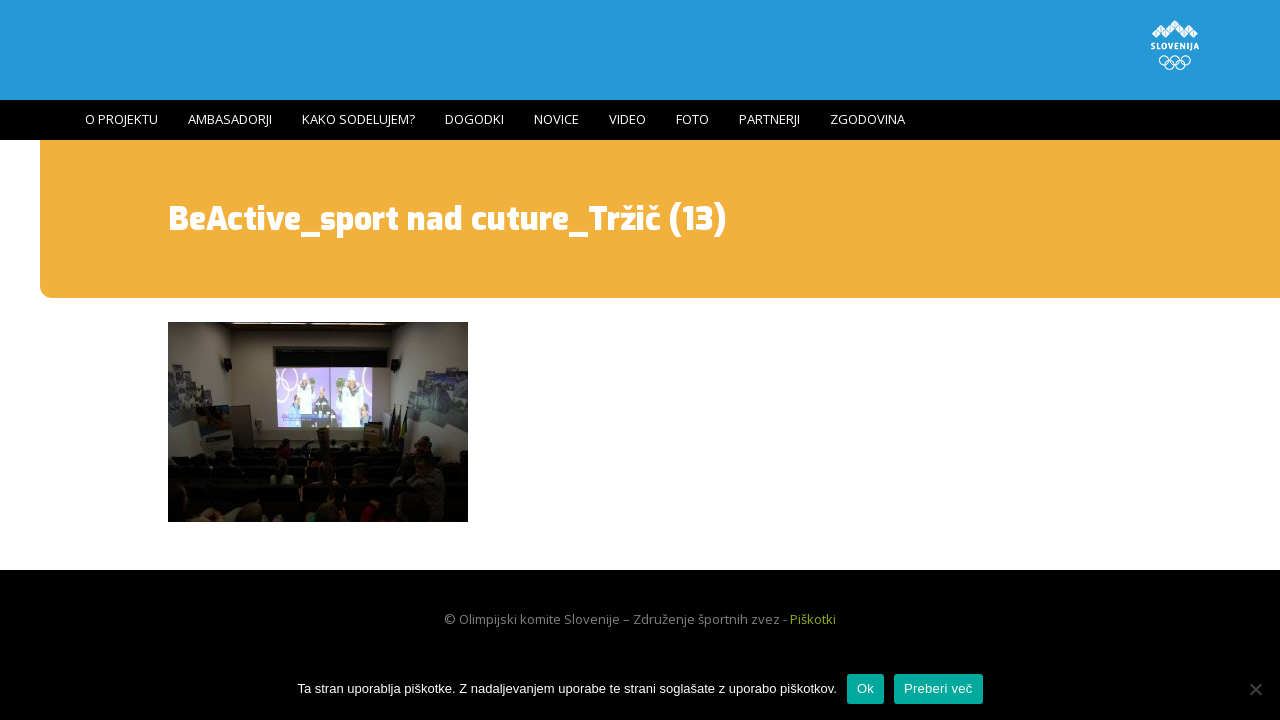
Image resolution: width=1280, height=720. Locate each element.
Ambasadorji (230, 119)
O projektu (121, 119)
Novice (556, 119)
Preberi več (938, 688)
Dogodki (474, 119)
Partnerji (769, 119)
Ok (865, 688)
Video (627, 119)
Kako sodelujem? (358, 119)
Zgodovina (867, 119)
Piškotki (813, 619)
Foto (692, 119)
